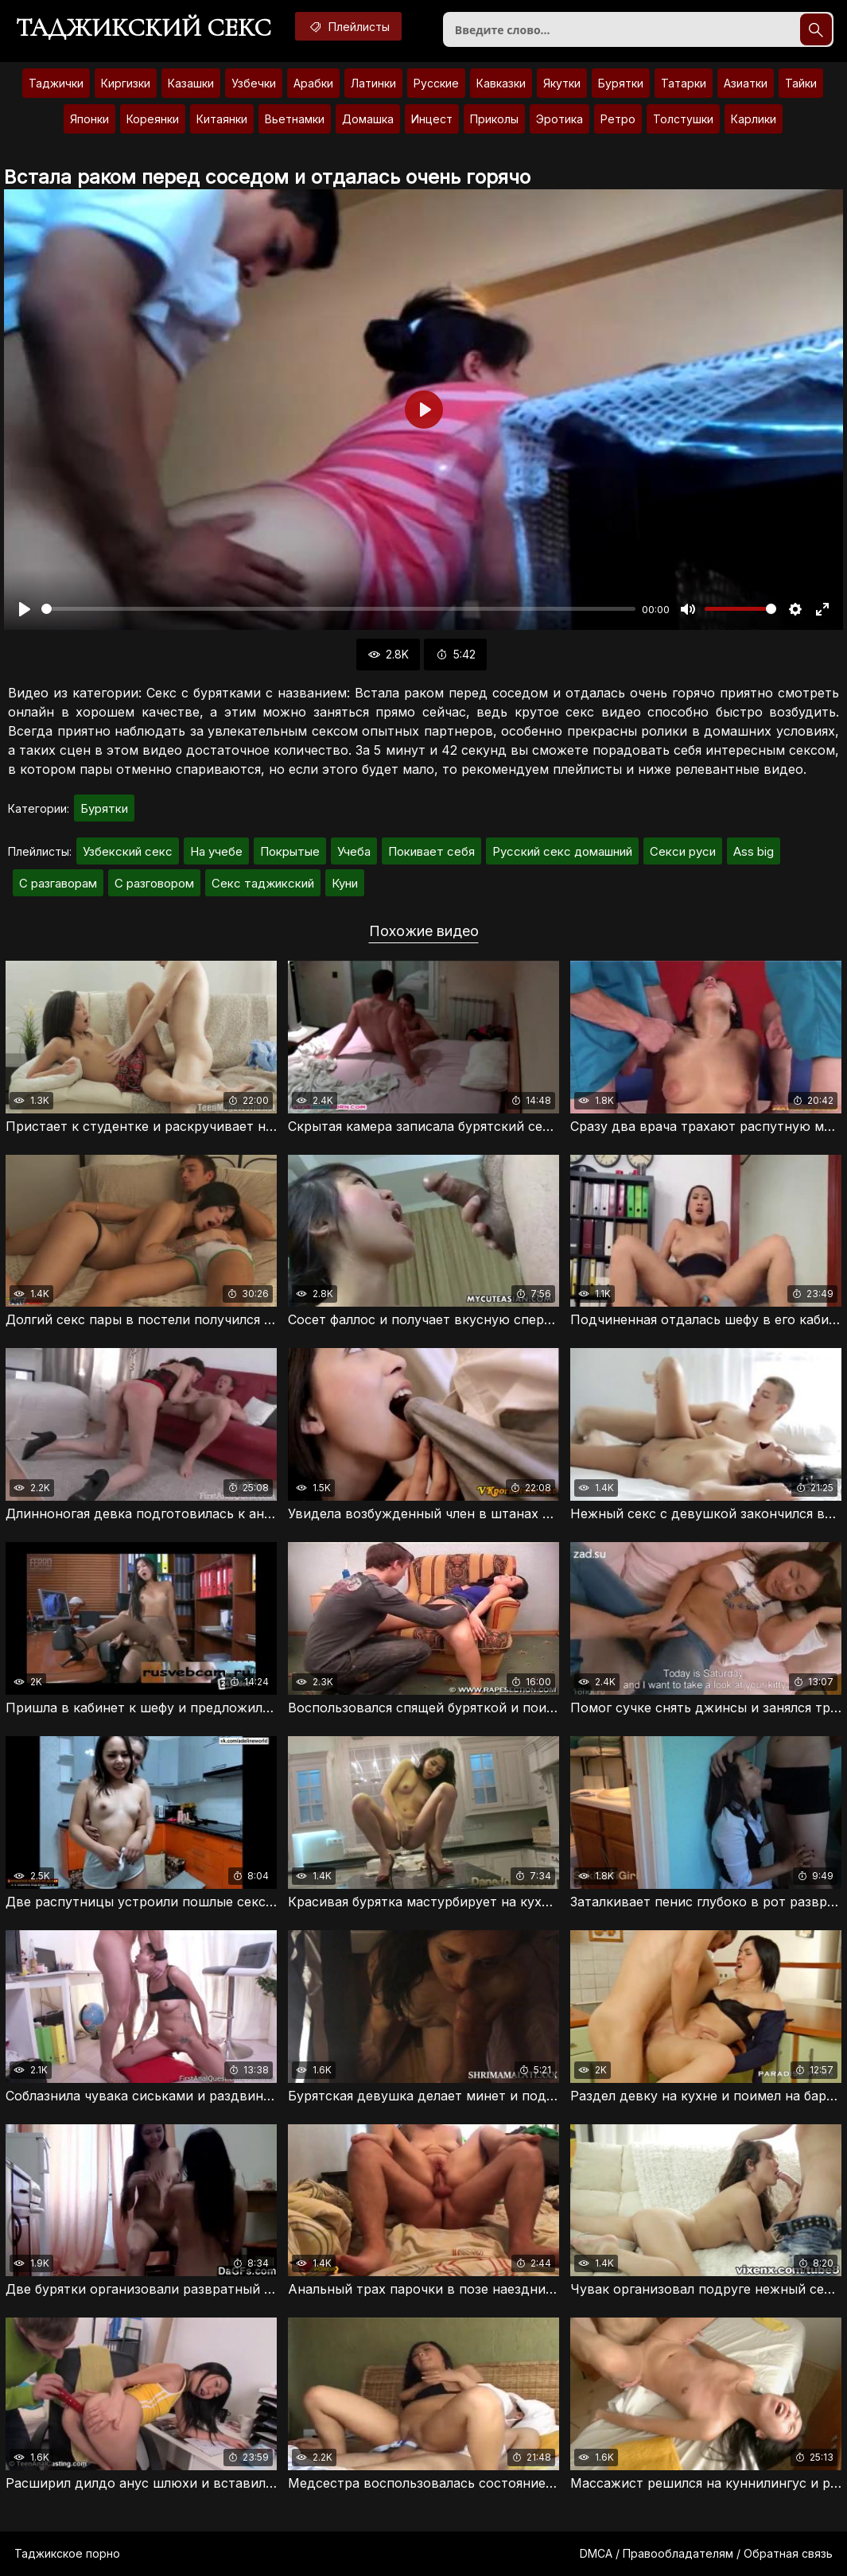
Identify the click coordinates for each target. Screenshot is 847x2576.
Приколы (494, 119)
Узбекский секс (128, 851)
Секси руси (683, 851)
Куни (345, 883)
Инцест (432, 119)
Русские (436, 83)
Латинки (373, 83)
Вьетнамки (294, 119)
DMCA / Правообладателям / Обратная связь (706, 2553)
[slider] (338, 608)
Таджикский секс (143, 28)
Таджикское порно (67, 2553)
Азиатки (745, 83)
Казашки (191, 83)
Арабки (313, 83)
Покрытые (290, 851)
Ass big (753, 851)
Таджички (56, 83)
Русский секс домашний (562, 851)
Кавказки (501, 83)
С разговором (154, 883)
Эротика (559, 119)
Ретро (617, 119)
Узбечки (253, 83)
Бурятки (620, 83)
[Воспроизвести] (24, 609)
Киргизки (125, 83)
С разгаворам (58, 883)
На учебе (216, 851)
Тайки (801, 83)
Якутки (562, 83)
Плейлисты (348, 26)
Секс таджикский (263, 883)
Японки (89, 119)
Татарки (683, 83)
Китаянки (221, 119)
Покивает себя (431, 851)
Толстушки (683, 119)
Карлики (753, 119)
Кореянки (152, 119)
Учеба (354, 851)
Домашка (368, 119)
